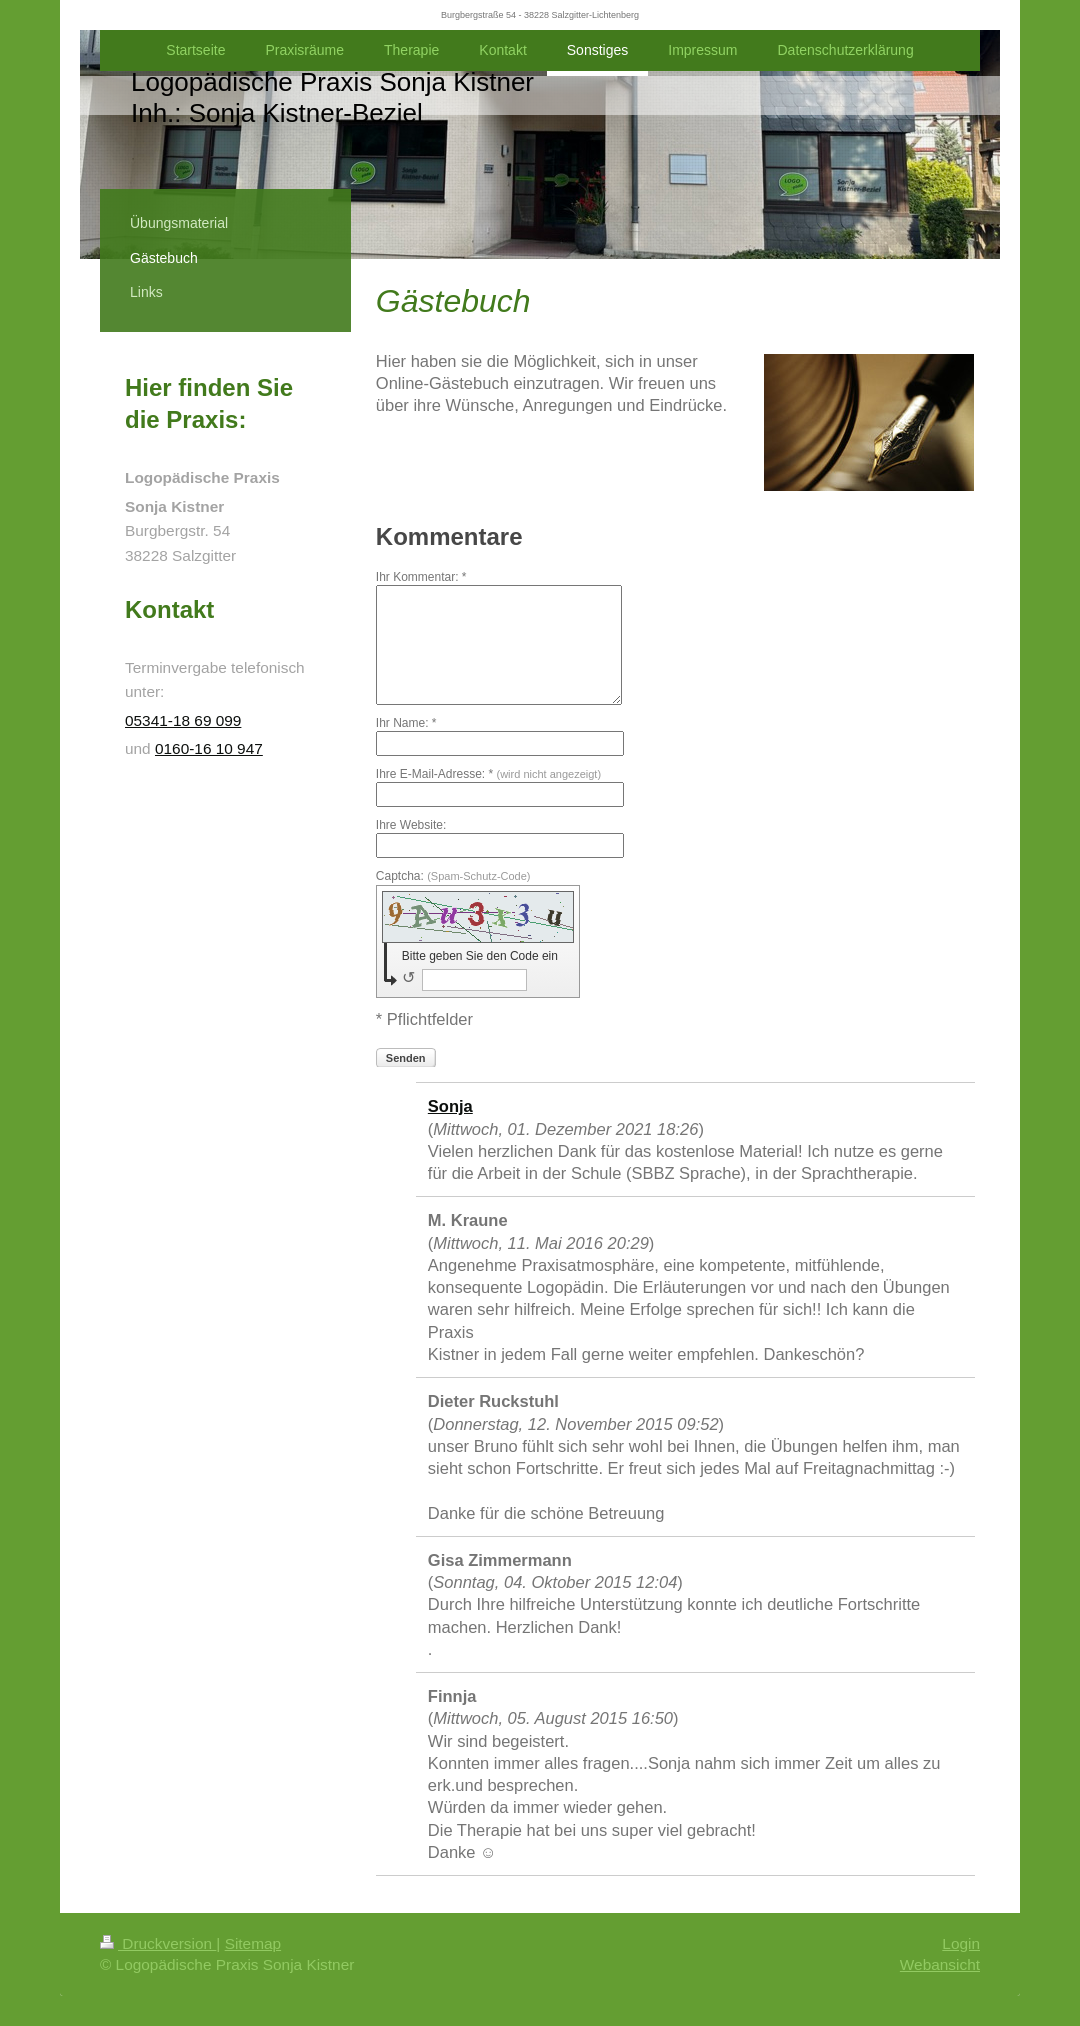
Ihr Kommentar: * (421, 577)
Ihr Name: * (406, 723)
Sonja (450, 1106)
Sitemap (253, 1943)
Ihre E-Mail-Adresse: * (488, 774)
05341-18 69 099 (183, 720)
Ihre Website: (411, 825)
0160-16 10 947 (209, 748)
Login (961, 1943)
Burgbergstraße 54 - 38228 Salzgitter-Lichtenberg (540, 15)
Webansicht (940, 1964)
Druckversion (158, 1943)
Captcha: (453, 876)
